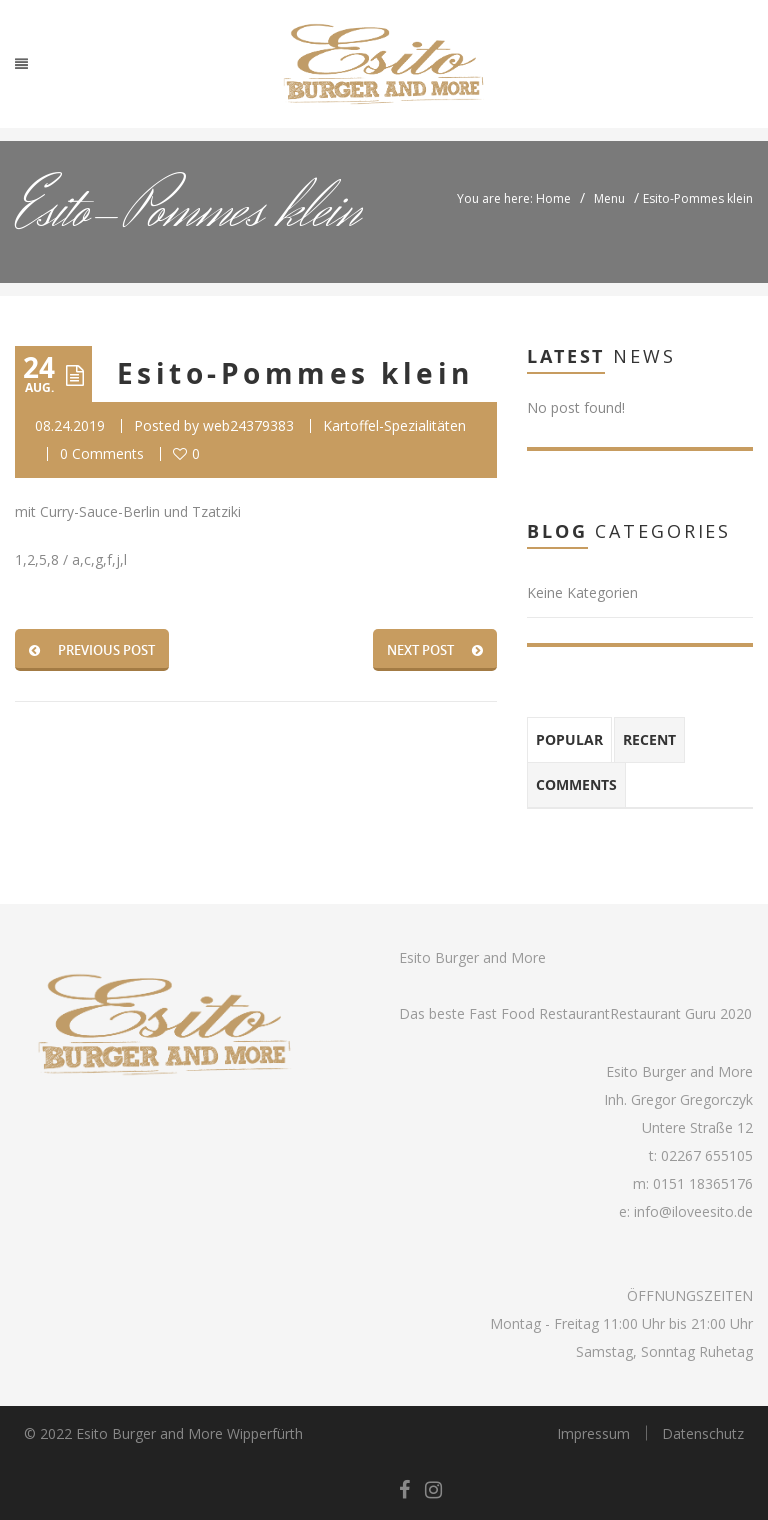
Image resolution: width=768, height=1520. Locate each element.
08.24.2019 (70, 425)
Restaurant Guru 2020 (681, 1013)
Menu (609, 198)
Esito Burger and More (472, 957)
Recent (649, 739)
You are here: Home (514, 198)
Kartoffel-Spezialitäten (394, 425)
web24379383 (248, 425)
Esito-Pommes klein (295, 373)
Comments (576, 784)
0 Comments (102, 453)
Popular (569, 739)
